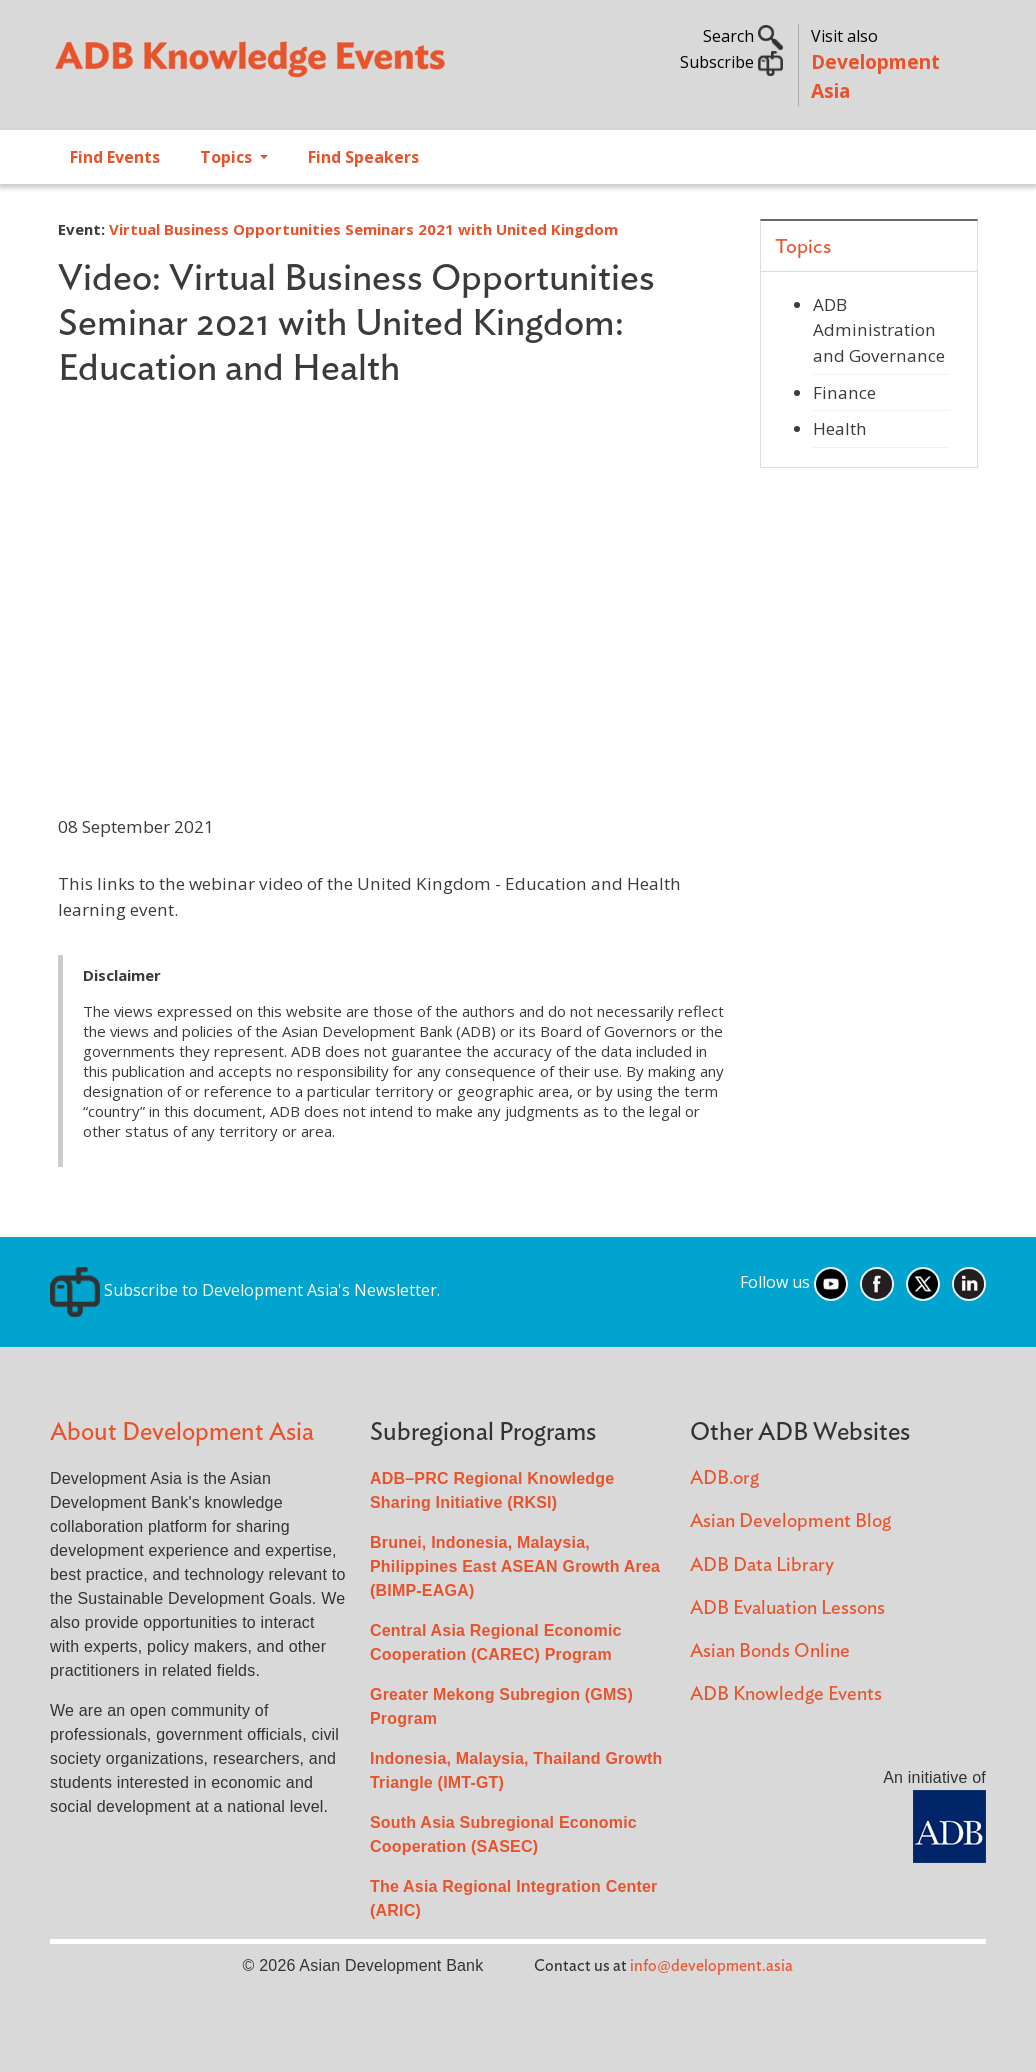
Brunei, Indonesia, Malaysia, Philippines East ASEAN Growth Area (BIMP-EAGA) (515, 1566)
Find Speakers (363, 157)
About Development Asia (182, 1432)
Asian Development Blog (790, 1521)
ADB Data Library (762, 1565)
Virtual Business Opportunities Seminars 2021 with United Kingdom (363, 229)
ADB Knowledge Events (786, 1694)
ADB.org (724, 1478)
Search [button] (743, 36)
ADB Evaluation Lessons (787, 1608)
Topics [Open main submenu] (228, 157)
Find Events (115, 157)
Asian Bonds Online (770, 1651)
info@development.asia (711, 1966)
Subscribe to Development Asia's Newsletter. (245, 1290)
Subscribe (731, 62)
